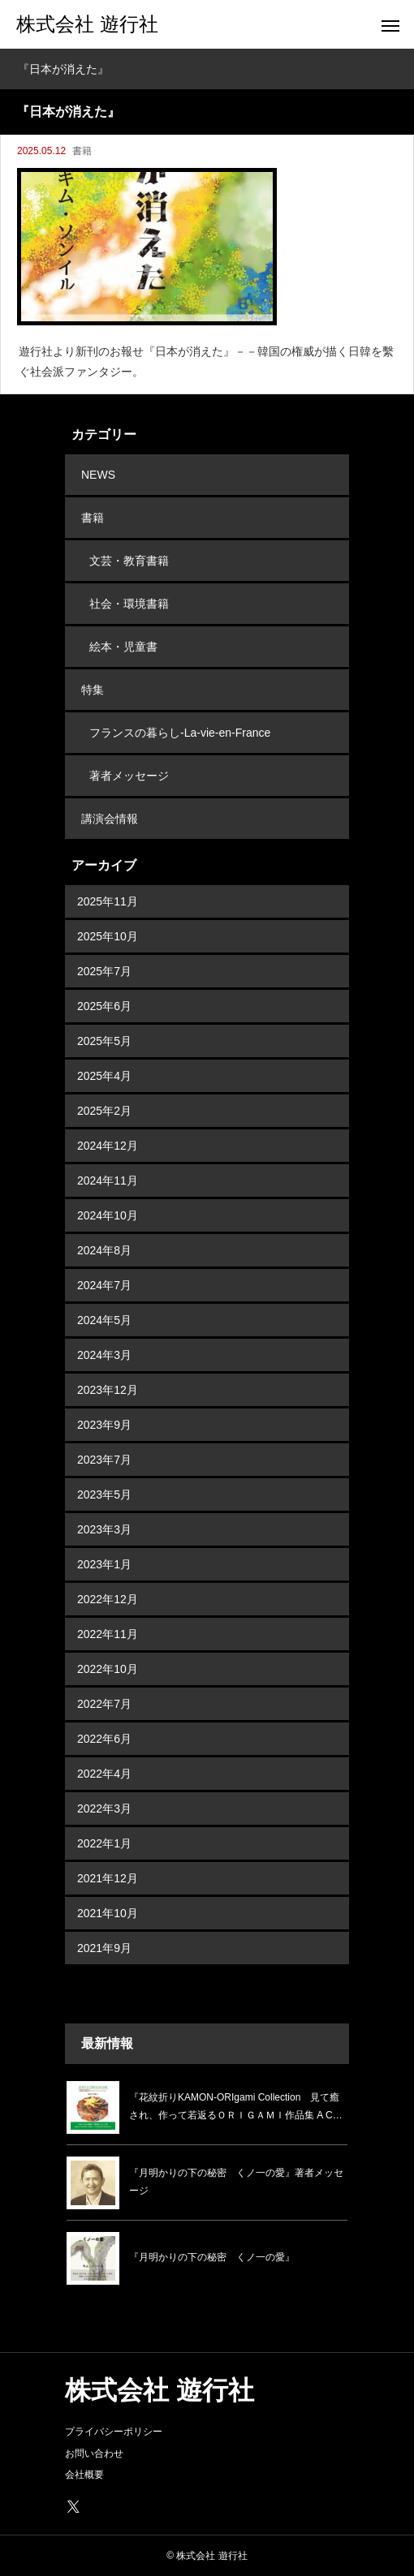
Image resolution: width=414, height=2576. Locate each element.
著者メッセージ (129, 775)
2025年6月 (104, 1006)
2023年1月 (104, 1564)
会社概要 (84, 2474)
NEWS (98, 474)
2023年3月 (104, 1529)
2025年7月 (104, 971)
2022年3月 (104, 1808)
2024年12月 (107, 1145)
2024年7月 (104, 1285)
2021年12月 (107, 1878)
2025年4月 (104, 1075)
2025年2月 (104, 1110)
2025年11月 (107, 901)
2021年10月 (107, 1913)
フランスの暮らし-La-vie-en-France (179, 732)
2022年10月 (107, 1668)
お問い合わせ (94, 2453)
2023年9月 (104, 1424)
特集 (92, 689)
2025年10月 (107, 936)
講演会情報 (109, 818)
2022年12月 (107, 1599)
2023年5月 (104, 1494)
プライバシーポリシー (113, 2431)
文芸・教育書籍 (129, 560)
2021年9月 (104, 1948)
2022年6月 (104, 1738)
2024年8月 (104, 1250)
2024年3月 (104, 1354)
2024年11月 (107, 1180)
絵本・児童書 (123, 646)
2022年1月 (104, 1843)
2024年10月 (107, 1215)
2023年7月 (104, 1459)
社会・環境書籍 (129, 603)
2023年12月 (107, 1389)
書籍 (82, 151)
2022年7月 (104, 1703)
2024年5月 (104, 1320)
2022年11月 (107, 1634)
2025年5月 (104, 1040)
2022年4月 (104, 1773)
